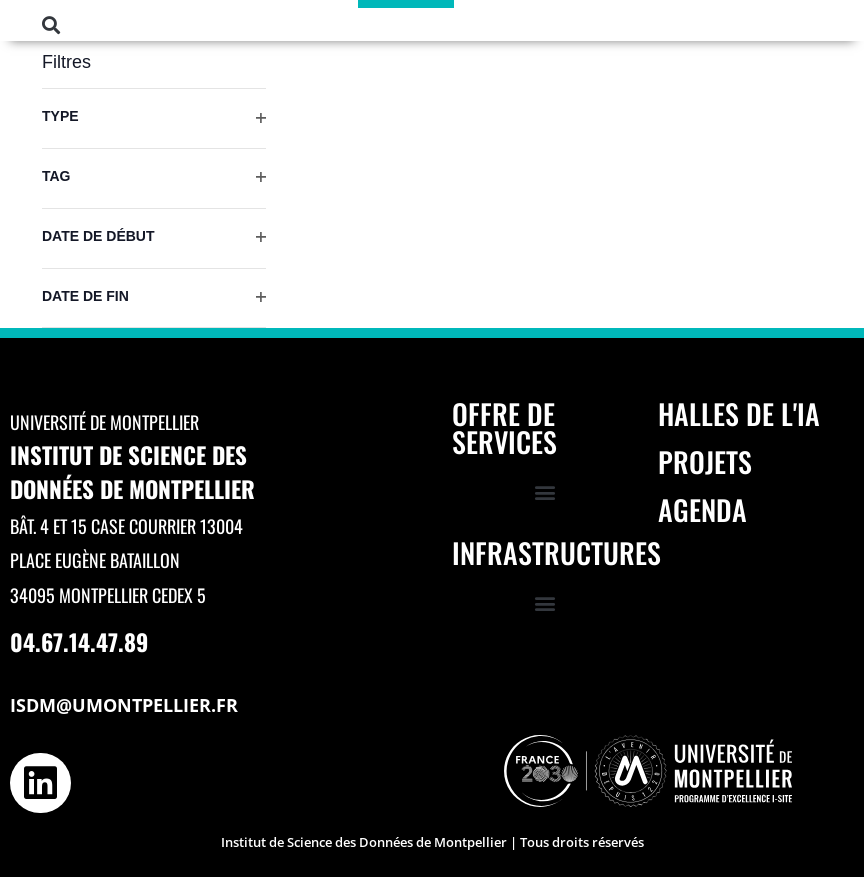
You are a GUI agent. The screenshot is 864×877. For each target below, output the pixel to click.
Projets (705, 461)
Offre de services (504, 427)
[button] (51, 24)
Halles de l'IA (739, 413)
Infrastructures (556, 552)
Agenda (702, 509)
